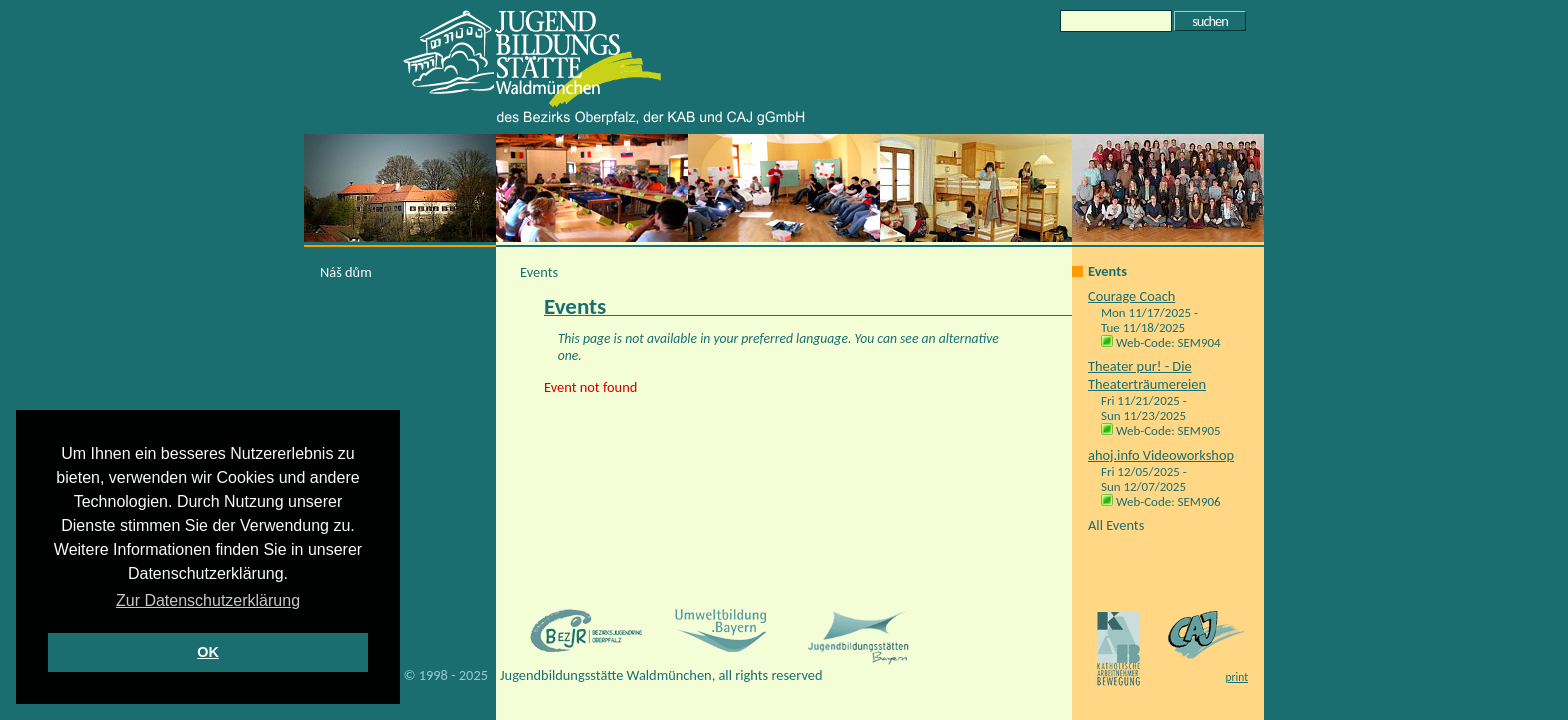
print (1236, 677)
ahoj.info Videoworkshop (1161, 455)
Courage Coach (1131, 296)
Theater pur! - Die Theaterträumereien (1147, 375)
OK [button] (208, 652)
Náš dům (346, 272)
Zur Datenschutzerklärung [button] (208, 600)
